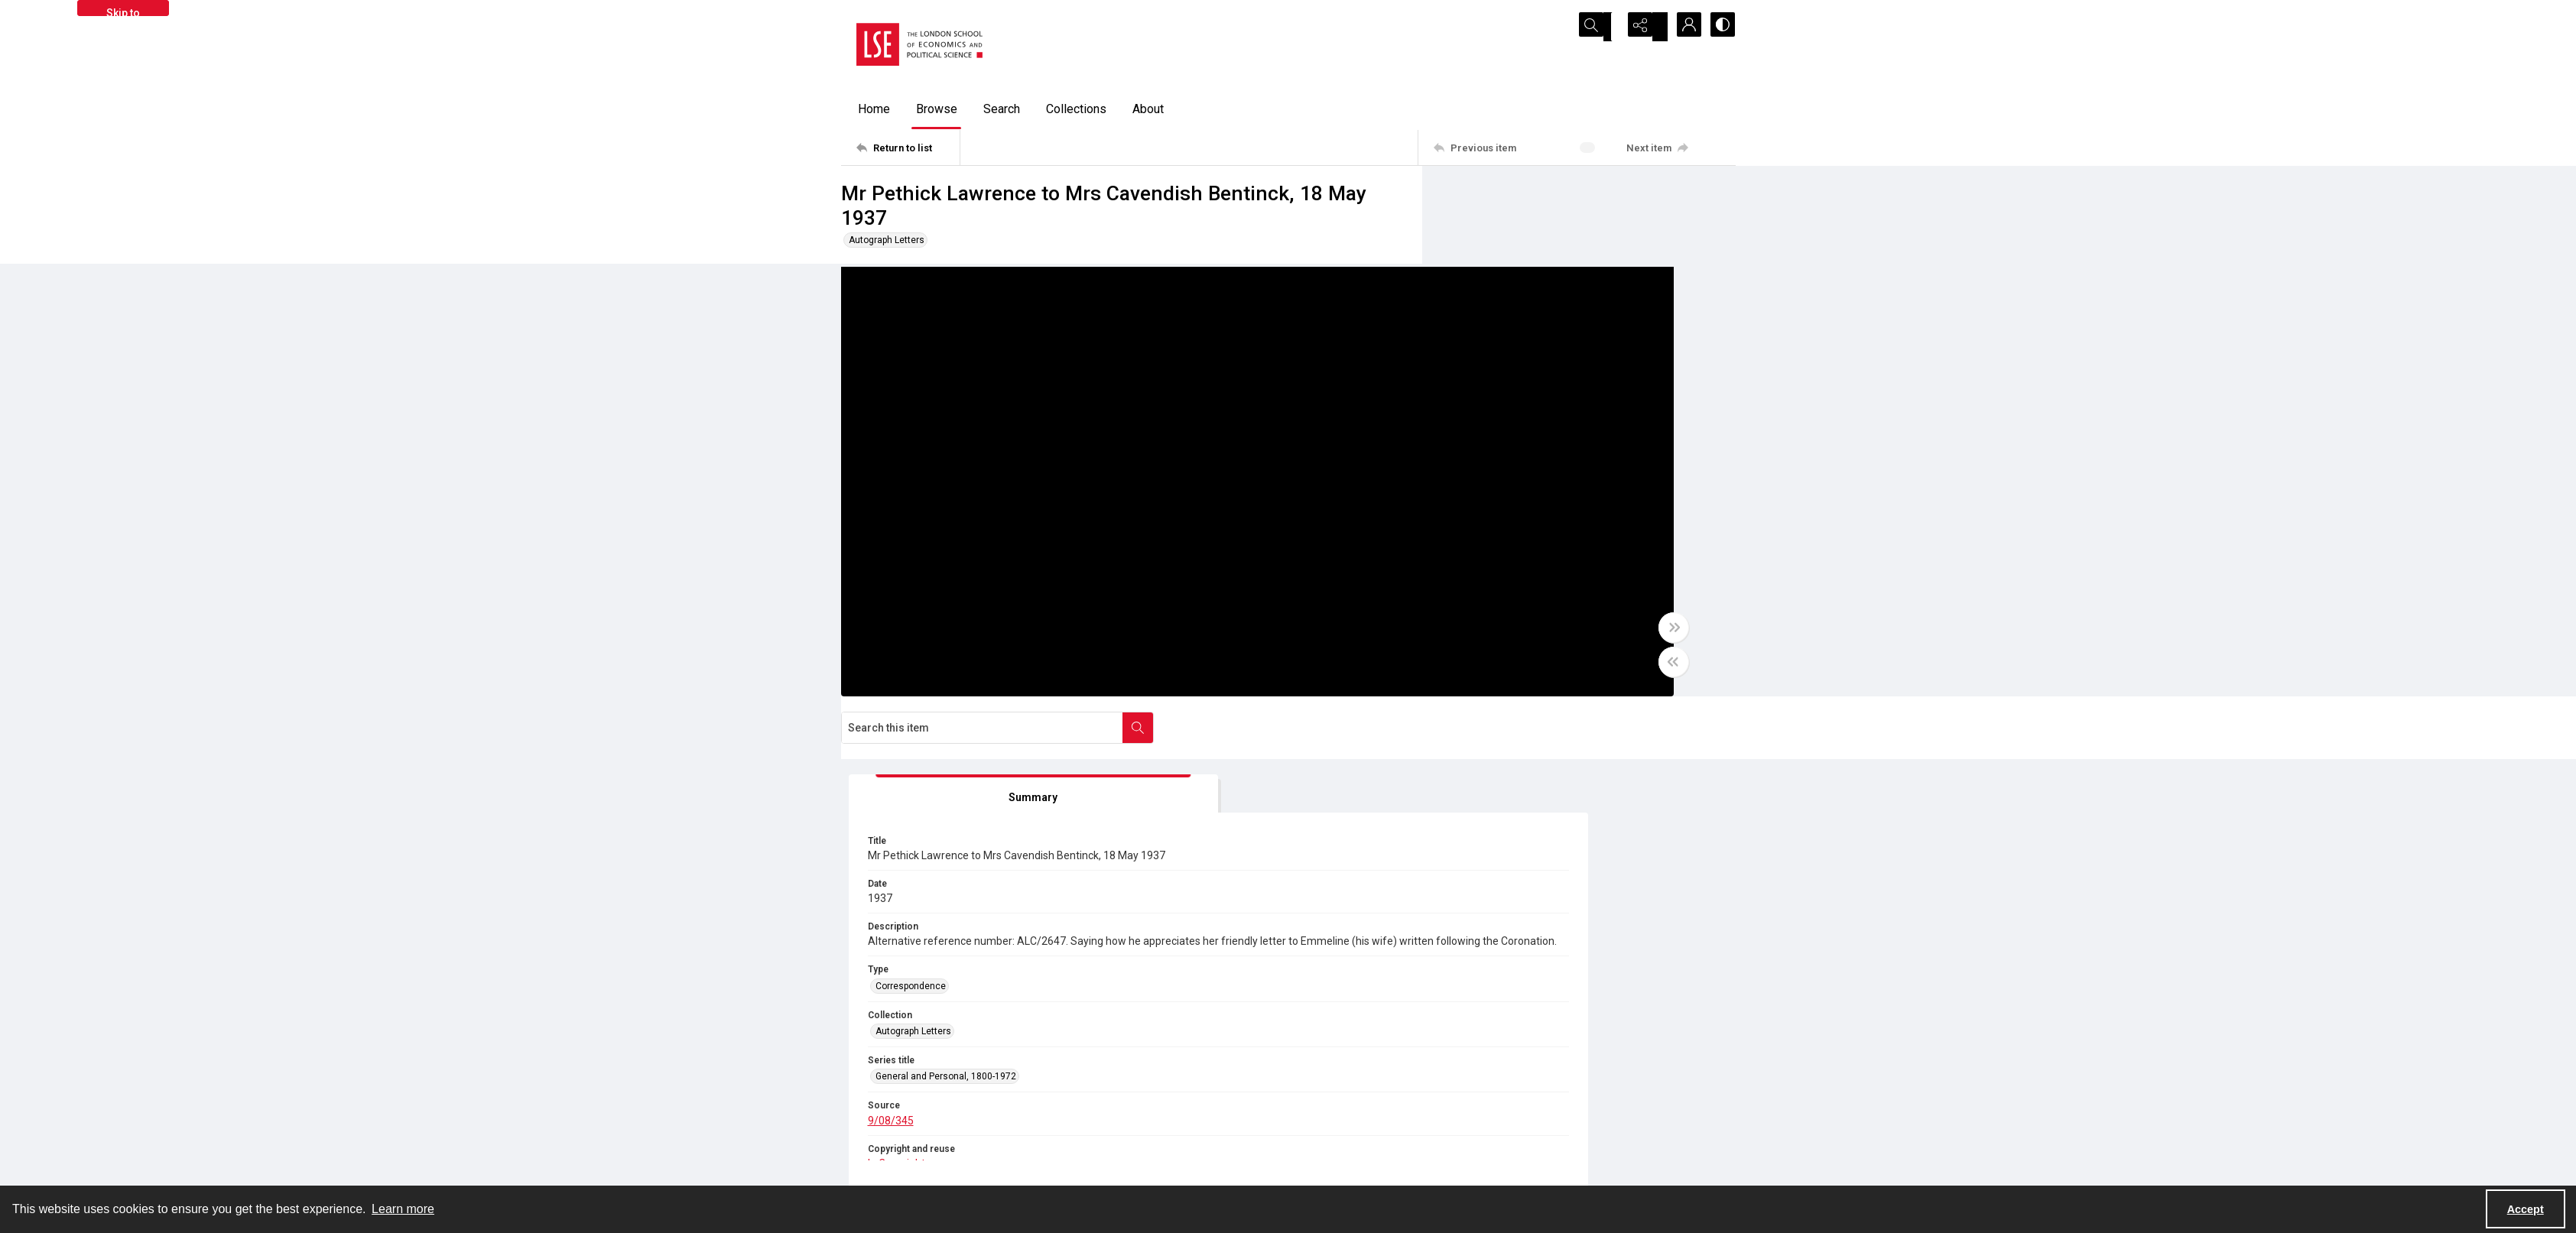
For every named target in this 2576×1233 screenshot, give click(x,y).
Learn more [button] (403, 1208)
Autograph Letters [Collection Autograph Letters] (1510, 574)
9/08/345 (1487, 663)
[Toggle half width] (1437, 674)
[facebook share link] (1125, 1121)
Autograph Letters (886, 240)
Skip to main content (122, 11)
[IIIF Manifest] (1686, 746)
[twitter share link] (1092, 1121)
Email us (1545, 1129)
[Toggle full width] (1437, 640)
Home (874, 109)
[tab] (1517, 298)
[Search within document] (1719, 197)
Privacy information (1344, 1129)
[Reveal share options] (1643, 26)
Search (1001, 109)
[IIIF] (1530, 745)
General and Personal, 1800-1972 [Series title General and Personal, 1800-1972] (1542, 620)
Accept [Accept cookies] (2525, 1209)
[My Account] (1682, 26)
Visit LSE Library (1560, 1166)
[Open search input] (1605, 26)
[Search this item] (1563, 197)
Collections (1076, 109)
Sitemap (1544, 1111)
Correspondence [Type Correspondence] (1507, 529)
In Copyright (1095, 939)
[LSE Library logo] (952, 1128)
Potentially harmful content (1361, 1166)
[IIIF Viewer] (1591, 746)
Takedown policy (1338, 1111)
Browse (936, 109)
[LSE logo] (919, 44)
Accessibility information (1356, 1148)
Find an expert (1556, 1148)
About (1148, 109)
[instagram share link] (1157, 1121)
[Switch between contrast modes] (1720, 26)
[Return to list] (908, 147)
